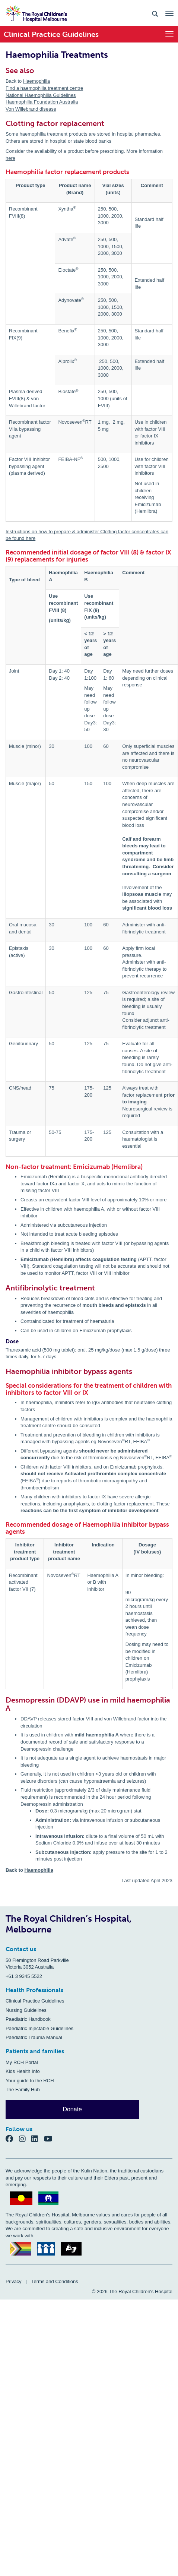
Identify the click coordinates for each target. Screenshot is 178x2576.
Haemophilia (36, 81)
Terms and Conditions (54, 2281)
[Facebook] (12, 2139)
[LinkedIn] (37, 2139)
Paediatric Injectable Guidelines (39, 2028)
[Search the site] (155, 13)
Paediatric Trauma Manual (34, 2037)
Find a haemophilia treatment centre (44, 88)
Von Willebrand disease (31, 109)
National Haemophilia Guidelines (41, 95)
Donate (72, 2109)
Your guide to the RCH (30, 2080)
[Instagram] (25, 2139)
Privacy (14, 2281)
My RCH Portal (22, 2062)
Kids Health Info (23, 2071)
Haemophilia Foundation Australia (42, 102)
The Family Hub (23, 2089)
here (10, 158)
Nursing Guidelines (26, 2010)
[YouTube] (50, 2139)
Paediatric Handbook (28, 2019)
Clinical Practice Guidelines (35, 2001)
